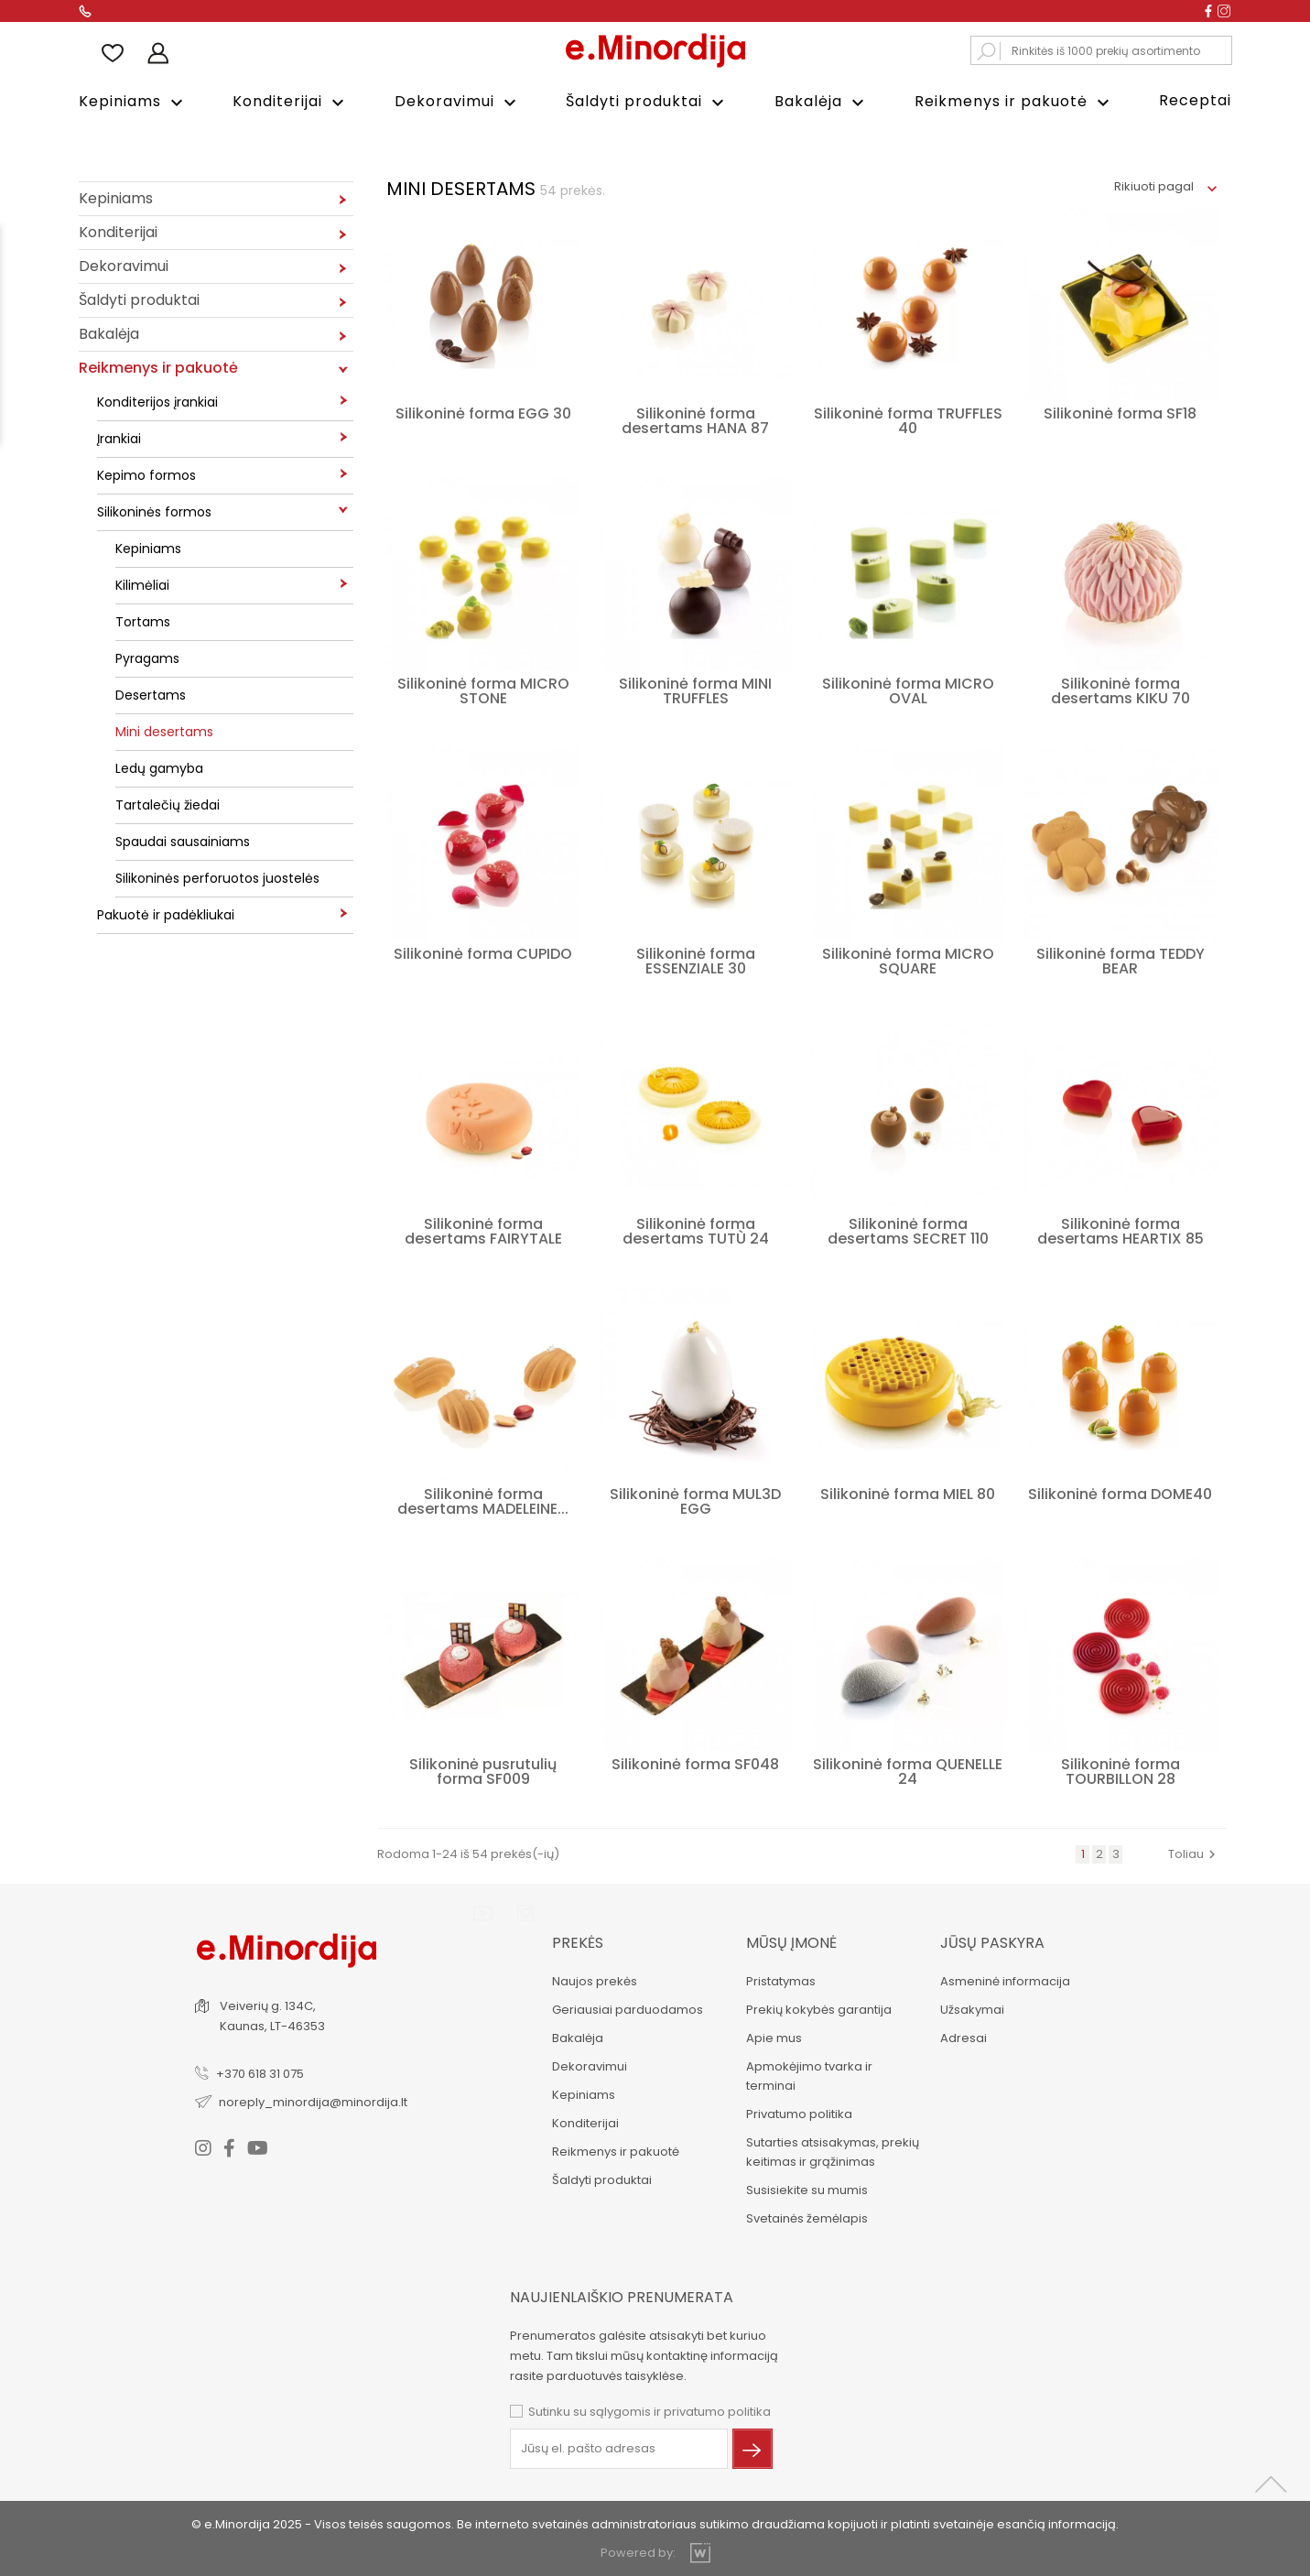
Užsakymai (970, 2007)
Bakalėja (821, 102)
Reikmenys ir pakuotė (1014, 102)
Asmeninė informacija (1003, 1979)
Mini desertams (164, 730)
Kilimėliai (142, 583)
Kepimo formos (146, 473)
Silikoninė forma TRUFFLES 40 (908, 419)
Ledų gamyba (159, 766)
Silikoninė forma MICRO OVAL (908, 689)
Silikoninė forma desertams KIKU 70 (1120, 689)
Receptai (1195, 100)
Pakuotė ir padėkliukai (165, 913)
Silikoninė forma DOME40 (1120, 1492)
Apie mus (772, 2036)
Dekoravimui (458, 102)
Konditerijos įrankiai (157, 400)
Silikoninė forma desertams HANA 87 (695, 419)
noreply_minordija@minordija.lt (314, 2099)
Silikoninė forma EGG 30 (483, 411)
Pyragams (147, 656)
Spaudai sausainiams (182, 840)
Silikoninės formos (154, 510)
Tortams (142, 620)
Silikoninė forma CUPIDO (483, 951)
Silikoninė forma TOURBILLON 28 (1120, 1770)
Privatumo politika (797, 2112)
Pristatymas (779, 1979)
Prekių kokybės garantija (817, 2007)
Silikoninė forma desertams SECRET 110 (908, 1229)
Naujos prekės (593, 1979)
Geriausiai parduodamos (626, 2007)
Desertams (150, 693)
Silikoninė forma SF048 (695, 1762)
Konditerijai (291, 102)
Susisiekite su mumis (805, 2188)
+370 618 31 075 (261, 2071)
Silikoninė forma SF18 (1120, 411)
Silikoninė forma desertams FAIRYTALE (483, 1229)
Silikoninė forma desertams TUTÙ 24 (696, 1229)
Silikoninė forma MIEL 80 (907, 1492)
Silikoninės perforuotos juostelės (217, 876)
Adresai (961, 2036)
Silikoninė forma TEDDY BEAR (1120, 959)
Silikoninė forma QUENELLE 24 (907, 1770)
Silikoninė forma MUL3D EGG (695, 1499)
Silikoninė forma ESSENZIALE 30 (695, 959)
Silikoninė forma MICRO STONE (483, 689)
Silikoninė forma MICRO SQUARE (908, 959)
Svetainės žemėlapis (805, 2216)
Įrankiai (119, 437)
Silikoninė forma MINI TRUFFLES (695, 689)
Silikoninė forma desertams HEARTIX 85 (1120, 1229)
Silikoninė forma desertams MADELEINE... (482, 1499)
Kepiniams (133, 102)
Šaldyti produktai (647, 102)
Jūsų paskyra (990, 1940)
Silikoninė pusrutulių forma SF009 (483, 1770)
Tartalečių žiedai (167, 803)
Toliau (1194, 1852)
